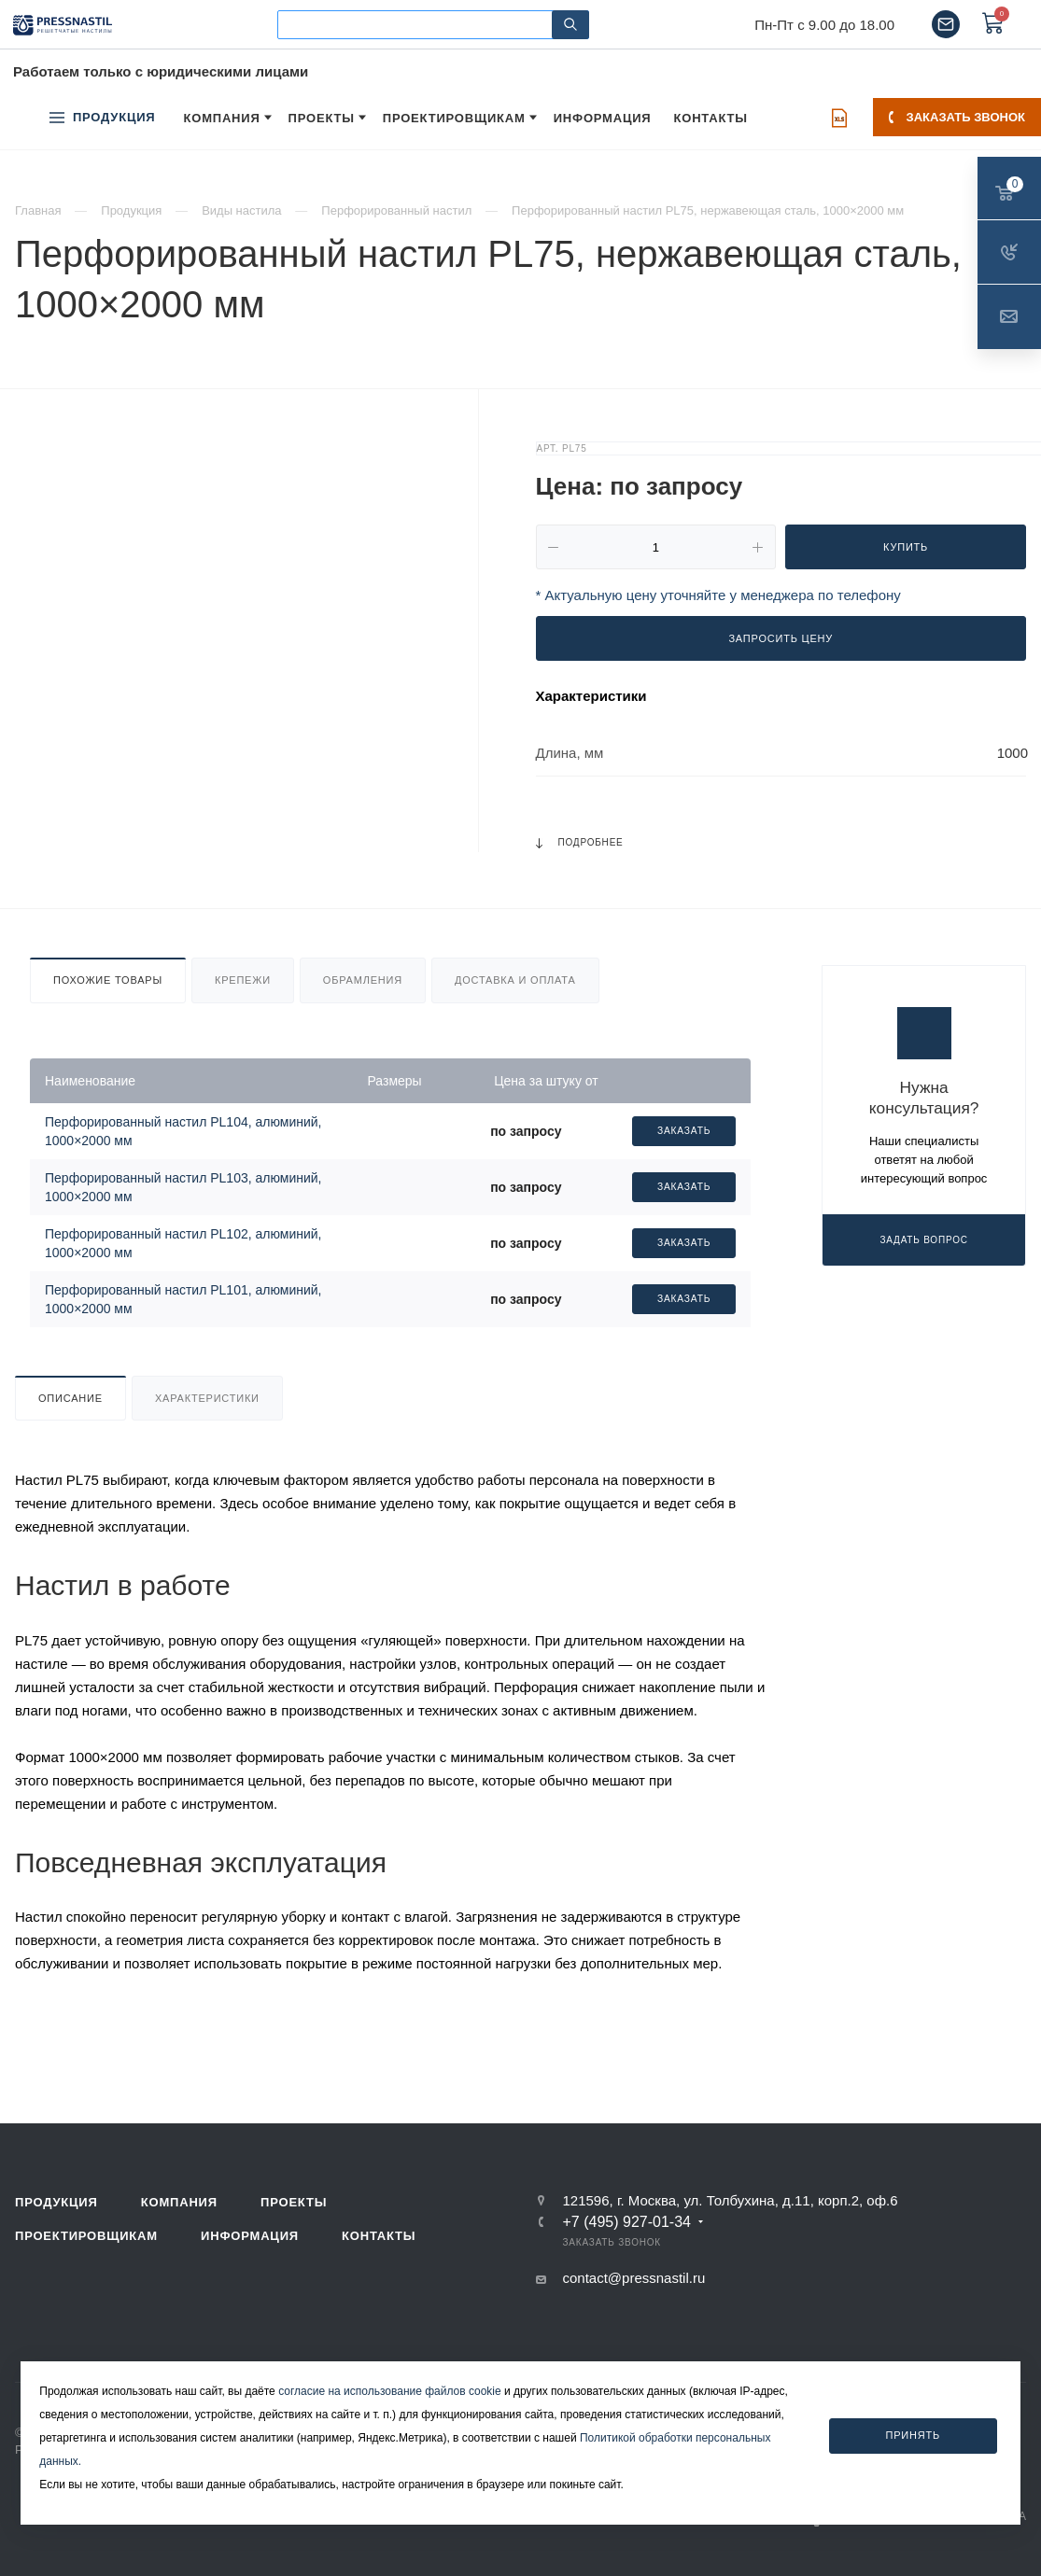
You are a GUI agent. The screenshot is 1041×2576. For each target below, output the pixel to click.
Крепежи (243, 980)
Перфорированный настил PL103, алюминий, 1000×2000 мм (183, 1187)
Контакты (378, 2236)
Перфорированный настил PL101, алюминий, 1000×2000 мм (183, 1299)
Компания (179, 2202)
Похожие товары (107, 980)
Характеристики (207, 1398)
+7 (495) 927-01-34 (627, 2222)
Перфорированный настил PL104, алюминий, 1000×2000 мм (183, 1131)
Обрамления (362, 980)
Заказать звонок (957, 117)
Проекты (293, 2202)
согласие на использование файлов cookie (389, 2391)
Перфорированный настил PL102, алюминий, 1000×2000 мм (183, 1243)
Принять (912, 2435)
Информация (250, 2236)
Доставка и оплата (515, 980)
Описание (70, 1398)
